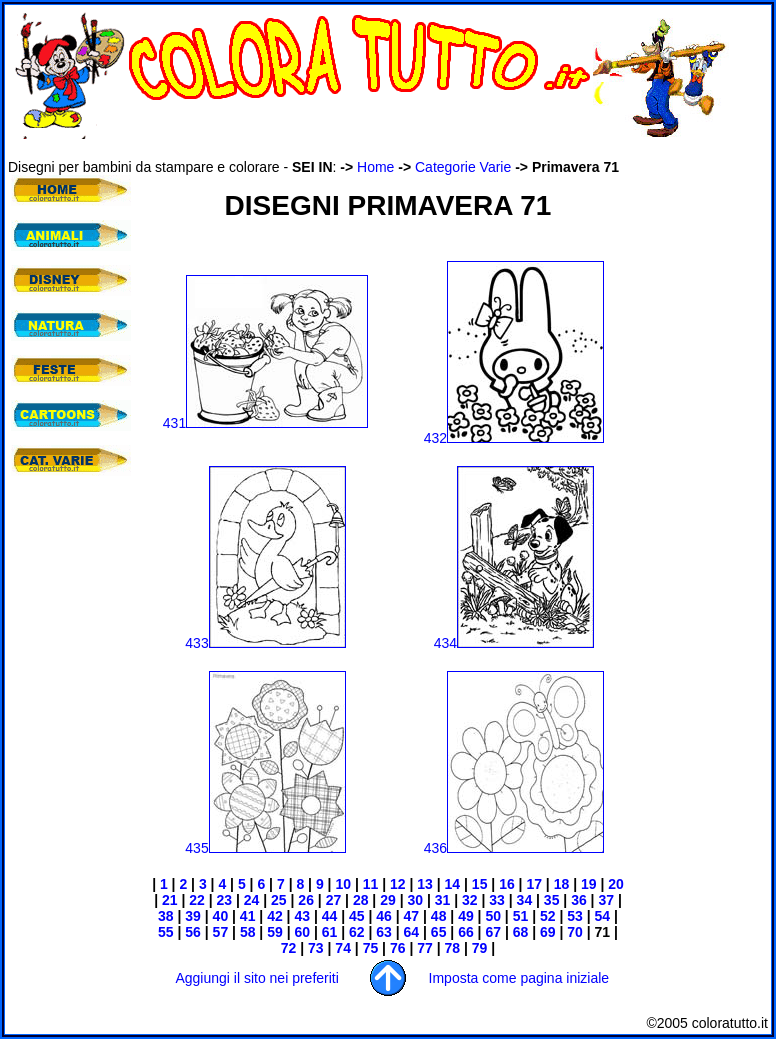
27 (334, 900)
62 (357, 932)
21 (167, 900)
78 (450, 948)
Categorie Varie (463, 167)
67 (493, 932)
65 (436, 932)
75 (368, 948)
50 (493, 916)
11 (371, 884)
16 (507, 884)
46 (384, 916)
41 (245, 916)
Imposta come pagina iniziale (519, 978)
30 (415, 900)
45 (357, 916)
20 (613, 884)
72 (289, 948)
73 (313, 948)
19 (586, 884)
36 (576, 900)
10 (343, 884)
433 (265, 643)
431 (265, 423)
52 (548, 916)
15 (477, 884)
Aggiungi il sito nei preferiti (256, 978)
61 (327, 932)
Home (375, 167)
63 (384, 932)
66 (466, 932)
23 (222, 900)
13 (425, 884)
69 (545, 932)
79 (480, 948)
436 (514, 848)
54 (603, 916)
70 (572, 932)
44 (330, 916)
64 (412, 932)
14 (453, 884)
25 (276, 900)
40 (218, 916)
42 (272, 916)
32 (467, 900)
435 (265, 848)
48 (439, 916)
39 (190, 916)
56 (190, 932)
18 (562, 884)
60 (300, 932)
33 (494, 900)
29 (385, 900)
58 (248, 932)
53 (572, 916)
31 (443, 900)
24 (249, 900)
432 (514, 438)
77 (422, 948)
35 (549, 900)
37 (604, 900)
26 (306, 900)
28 (361, 900)
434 (514, 643)
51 (518, 916)
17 (532, 884)
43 (302, 916)
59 (272, 932)
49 (466, 916)
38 (166, 916)
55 (166, 932)
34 (522, 900)
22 (197, 900)
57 (218, 932)
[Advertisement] (68, 610)
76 (395, 948)
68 (518, 932)
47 (412, 916)
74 (340, 948)
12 (398, 884)
